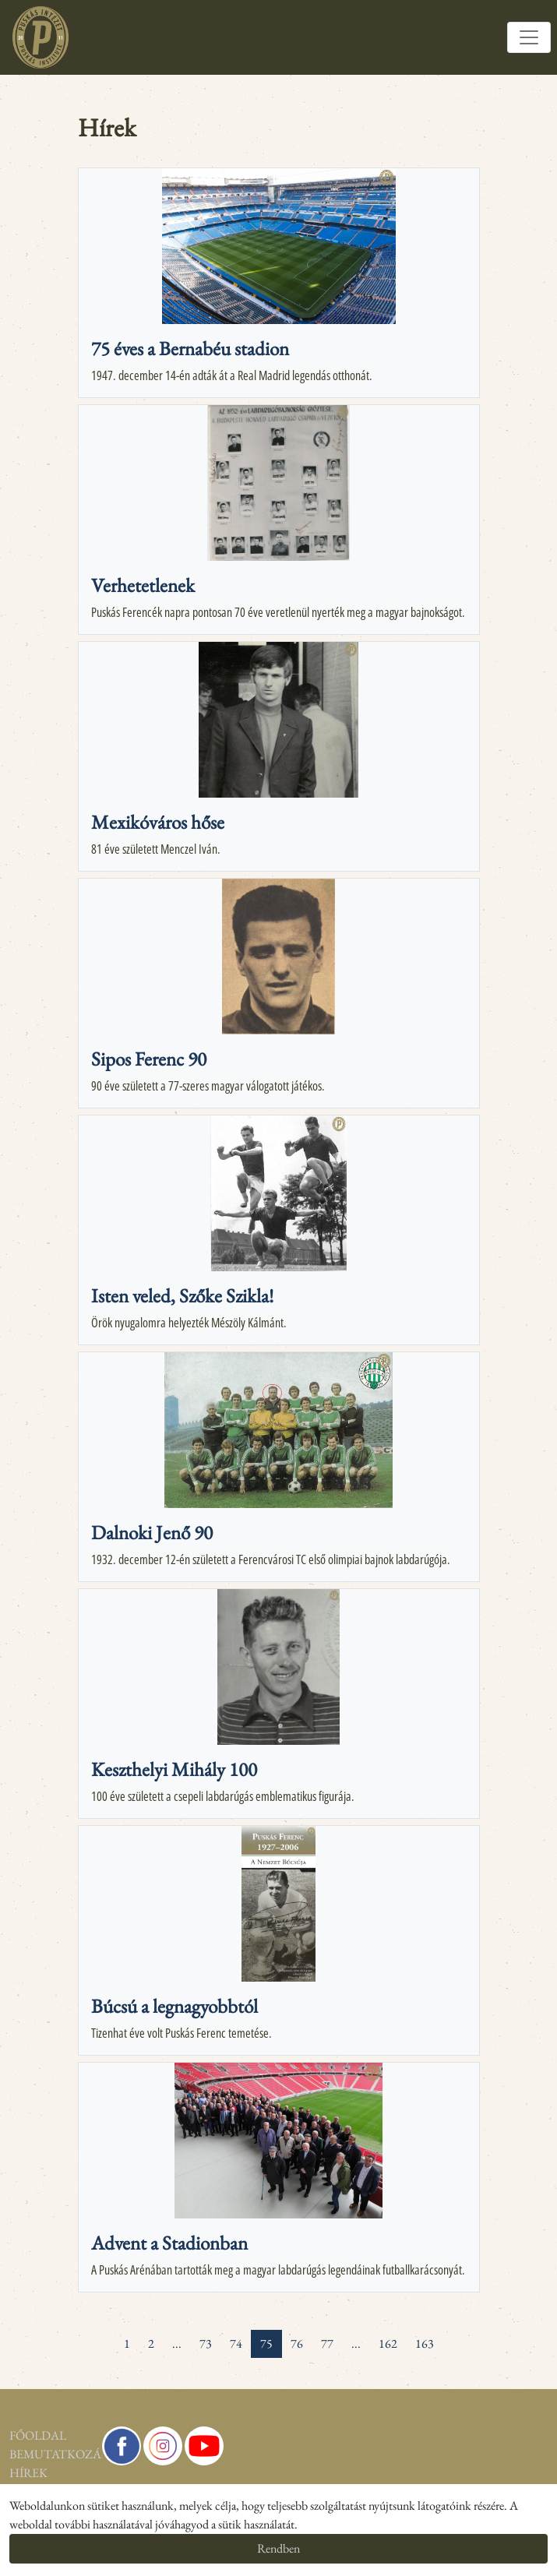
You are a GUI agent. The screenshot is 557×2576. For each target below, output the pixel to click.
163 (424, 2343)
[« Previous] (106, 2334)
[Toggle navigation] (529, 37)
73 (205, 2343)
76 (297, 2343)
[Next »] (451, 2334)
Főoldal (11, 2435)
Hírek (11, 2473)
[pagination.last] (469, 2334)
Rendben (278, 2548)
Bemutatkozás (11, 2454)
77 (327, 2343)
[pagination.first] (88, 2334)
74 (236, 2343)
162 (388, 2343)
